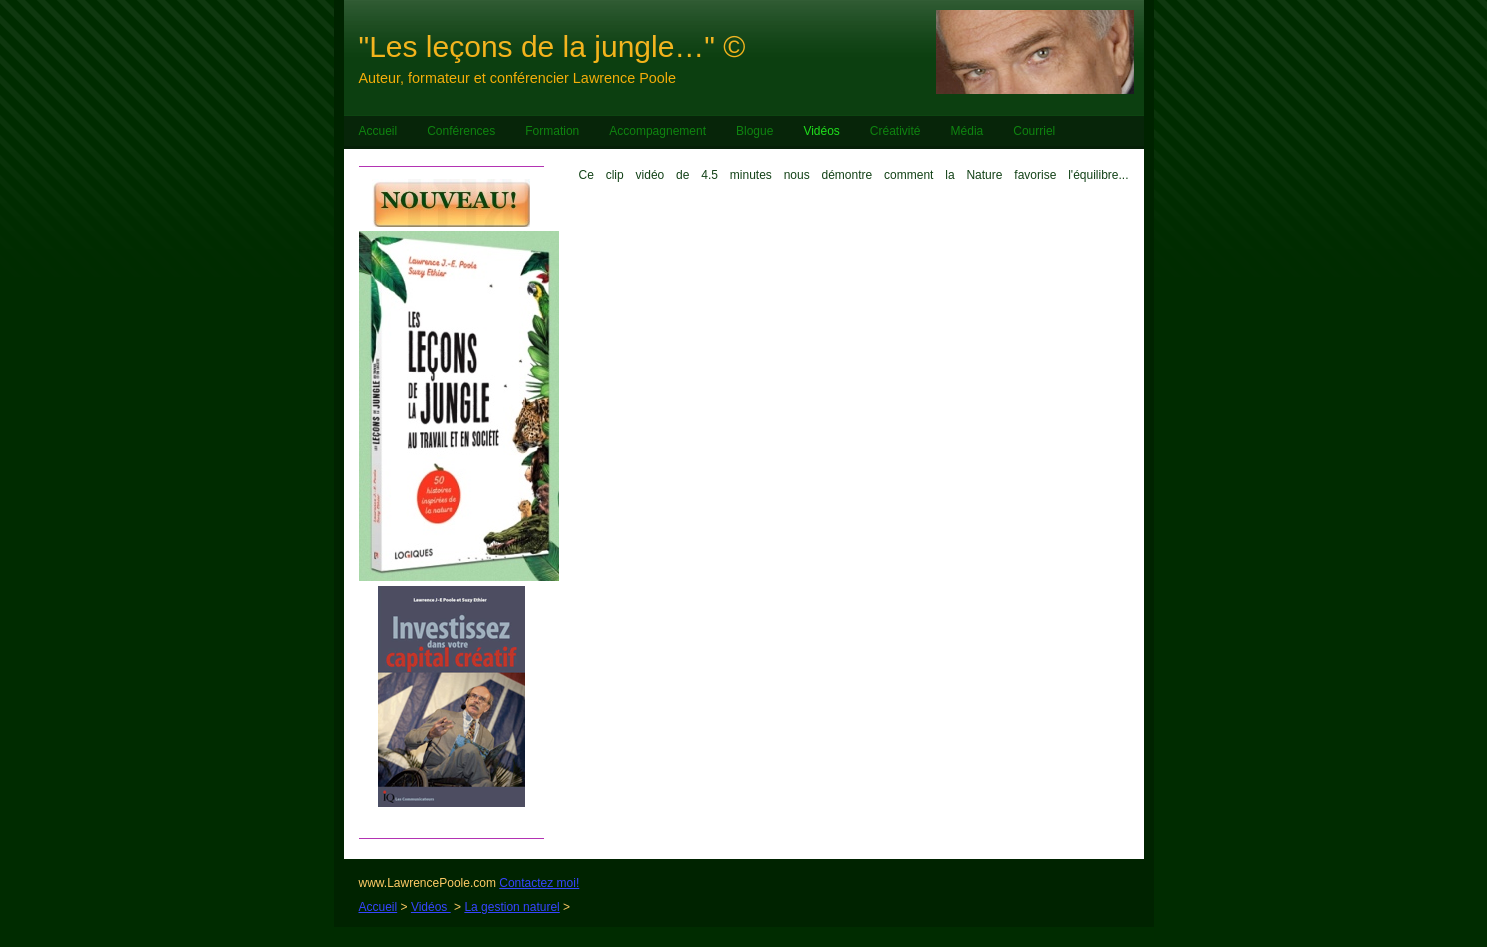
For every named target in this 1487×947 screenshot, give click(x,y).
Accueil (378, 131)
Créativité (895, 131)
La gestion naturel (511, 907)
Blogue (754, 131)
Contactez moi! (539, 883)
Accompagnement (657, 131)
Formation (552, 131)
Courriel (1034, 131)
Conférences (461, 131)
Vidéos (821, 131)
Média (967, 131)
